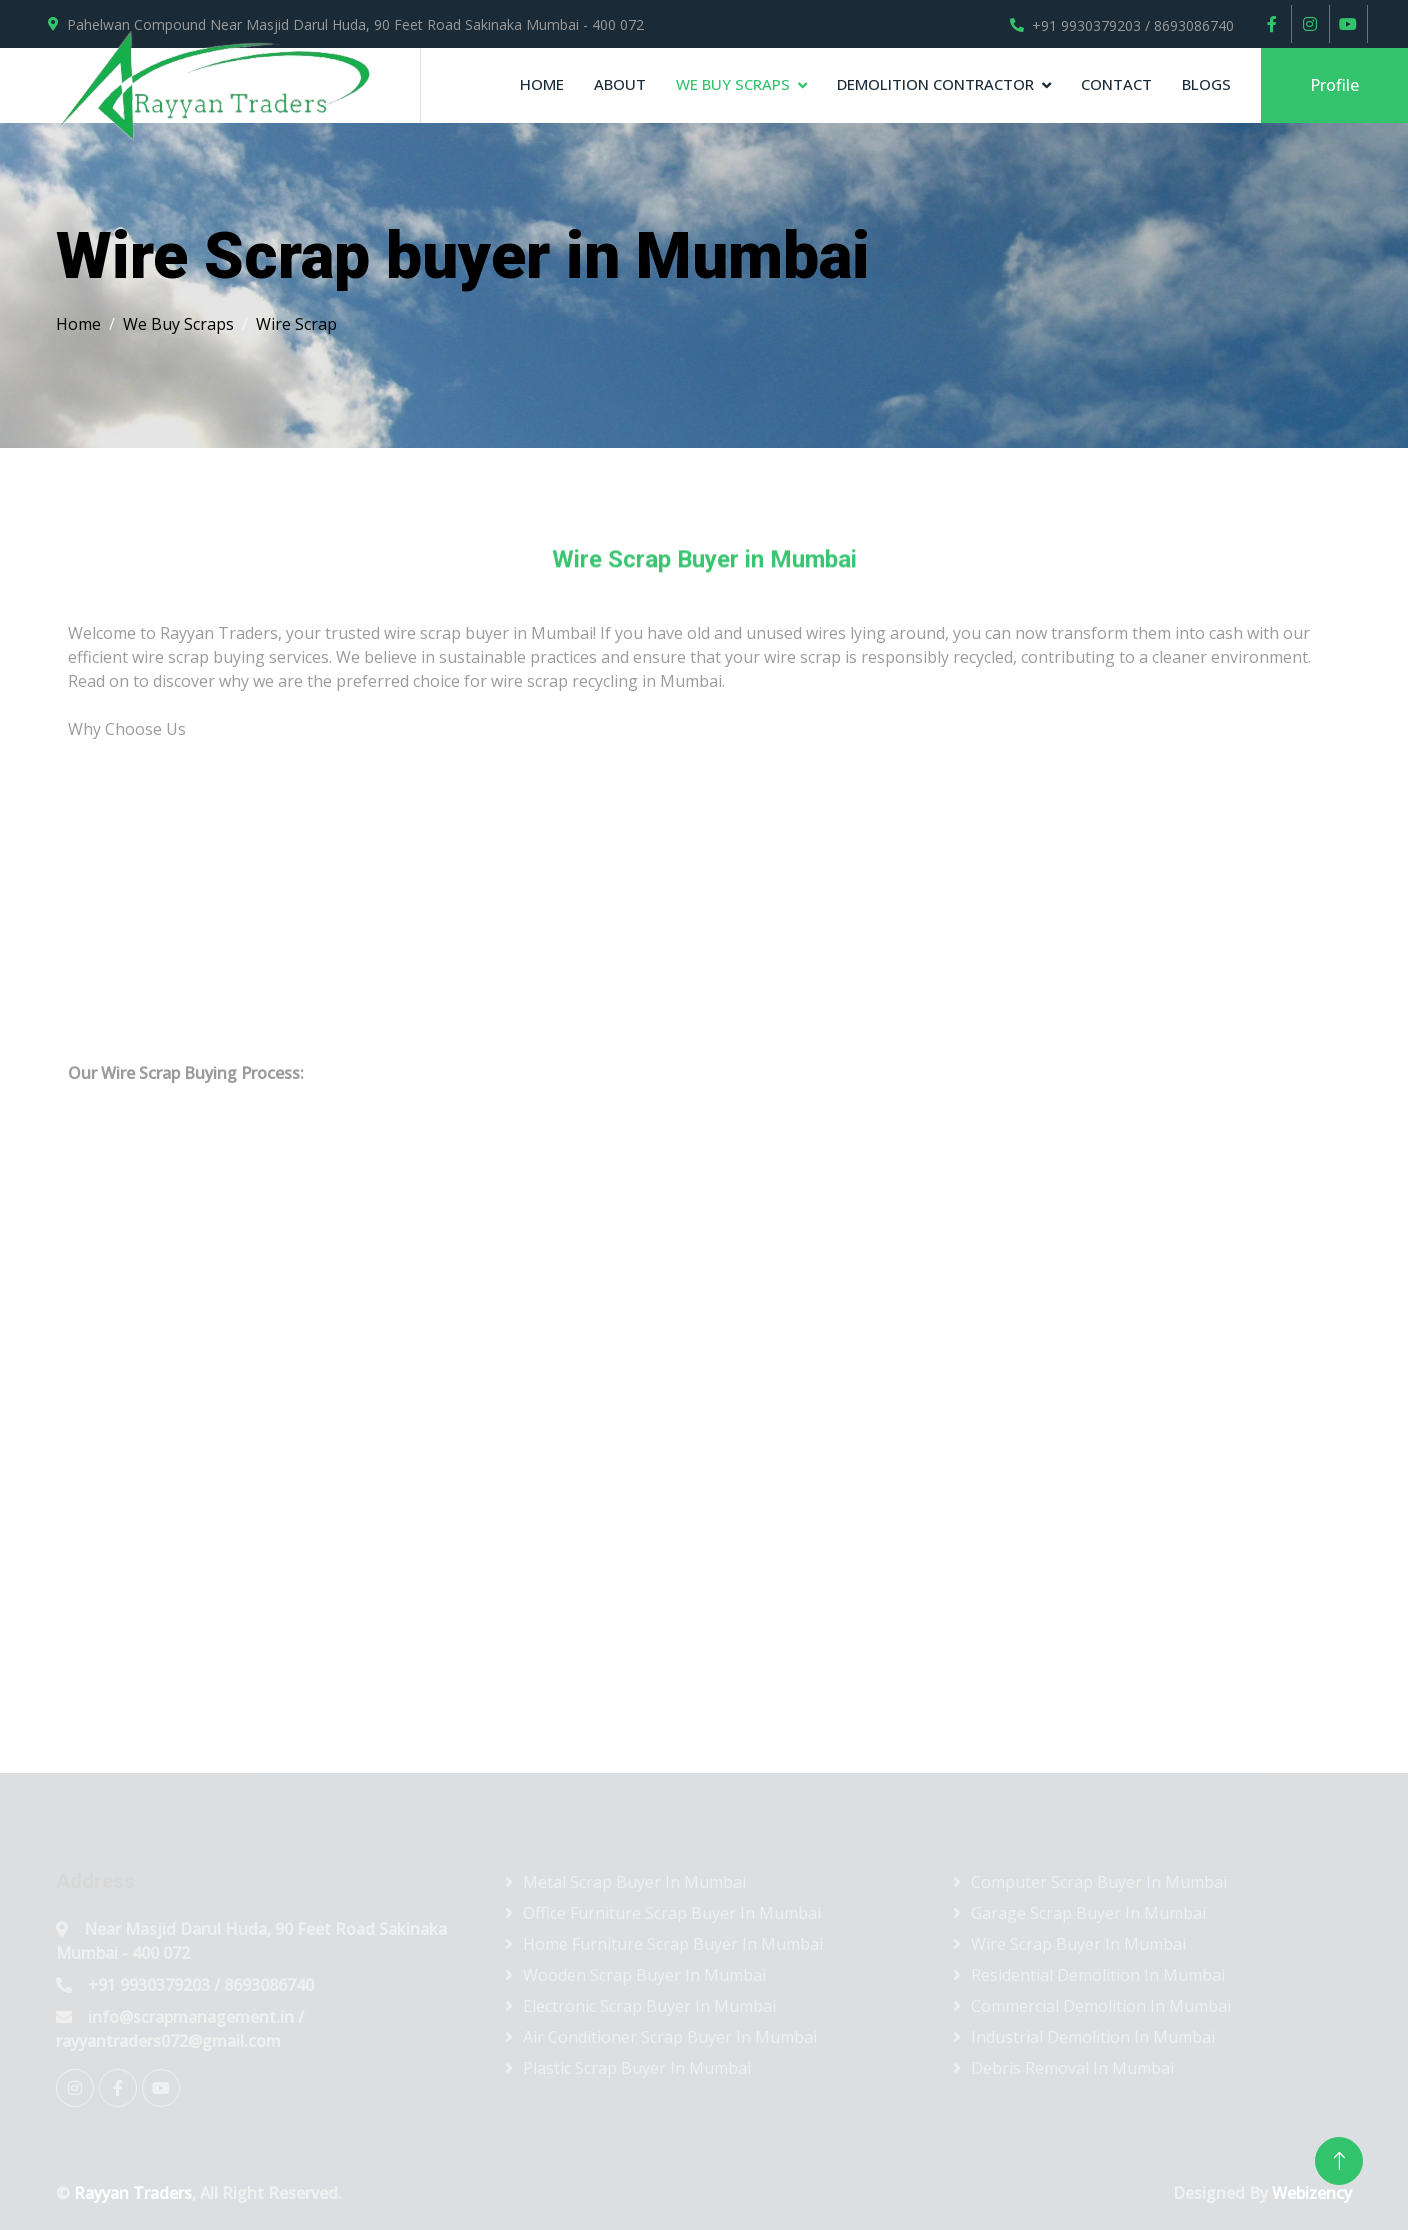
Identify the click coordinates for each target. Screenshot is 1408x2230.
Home (542, 84)
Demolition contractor (935, 84)
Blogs (1206, 84)
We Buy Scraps (733, 84)
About (620, 84)
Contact (1116, 84)
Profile (1334, 85)
